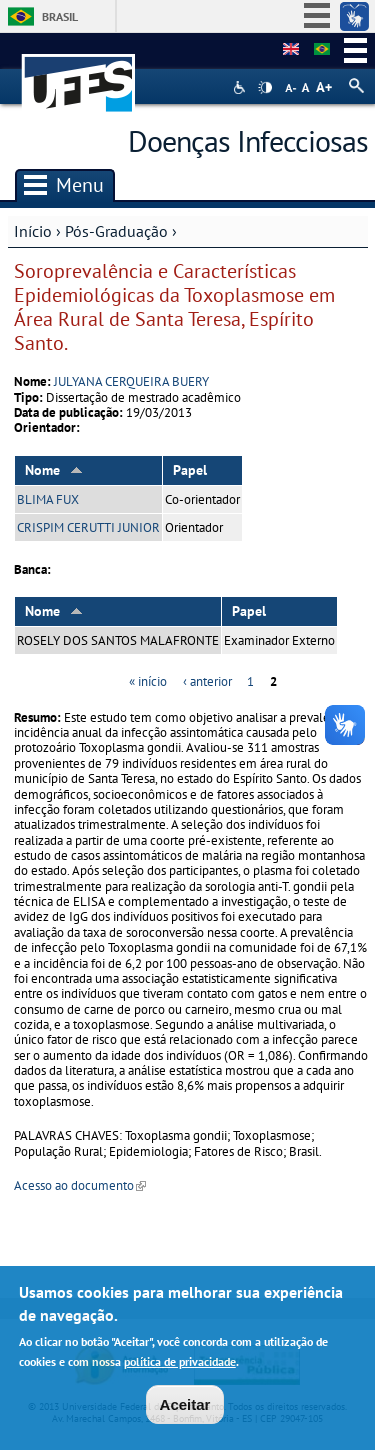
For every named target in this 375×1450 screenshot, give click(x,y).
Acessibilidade (241, 87)
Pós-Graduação (116, 231)
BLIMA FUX (48, 499)
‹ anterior (207, 681)
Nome (54, 470)
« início (148, 681)
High (265, 88)
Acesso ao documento (80, 1185)
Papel (190, 470)
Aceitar (185, 1409)
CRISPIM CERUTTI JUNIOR (88, 527)
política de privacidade (180, 1365)
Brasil (60, 16)
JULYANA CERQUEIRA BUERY (131, 381)
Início (33, 231)
